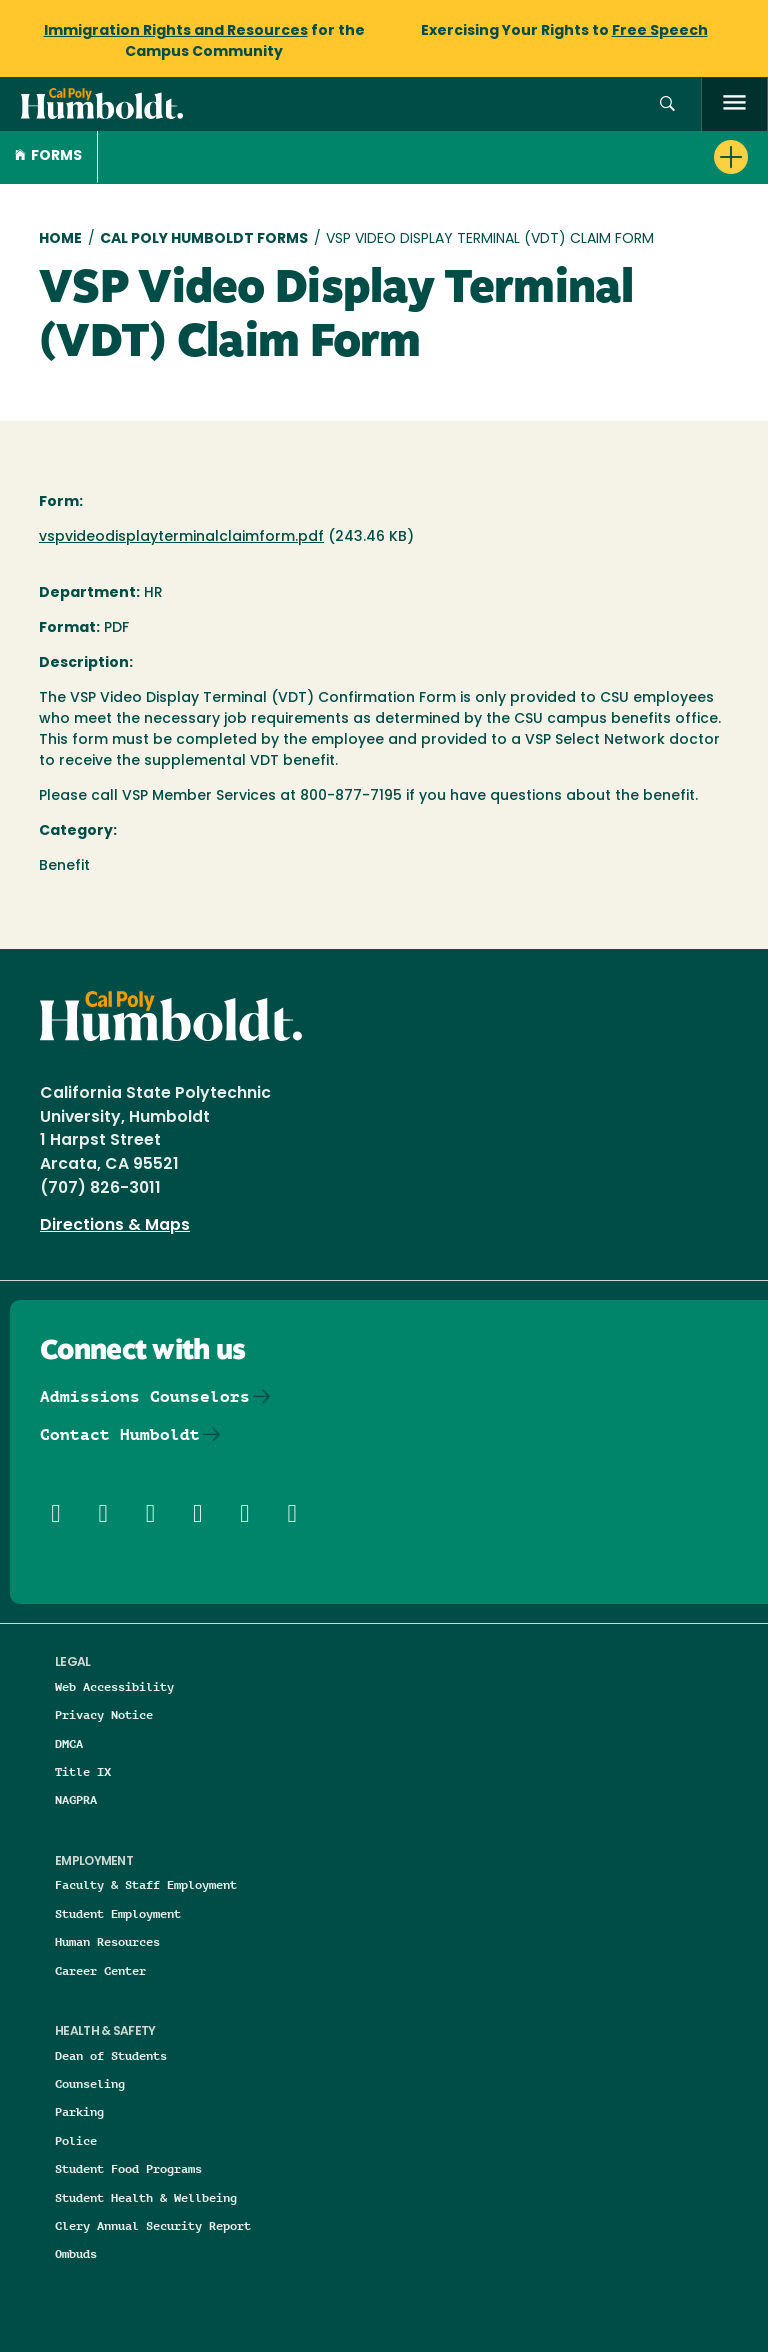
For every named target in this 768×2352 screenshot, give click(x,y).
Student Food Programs (128, 2168)
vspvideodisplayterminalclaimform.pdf (181, 537)
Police (76, 2140)
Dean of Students (111, 2055)
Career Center (100, 1970)
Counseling (90, 2083)
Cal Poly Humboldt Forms (204, 239)
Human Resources (107, 1941)
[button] (667, 104)
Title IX (83, 1771)
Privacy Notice (104, 1714)
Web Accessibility (114, 1686)
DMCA (69, 1743)
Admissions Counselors (145, 1396)
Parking (79, 2111)
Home (60, 239)
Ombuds (76, 2253)
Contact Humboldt (120, 1434)
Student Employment (118, 1913)
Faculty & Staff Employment (146, 1884)
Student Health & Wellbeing (146, 2197)
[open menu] (734, 104)
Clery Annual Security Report (153, 2225)
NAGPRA (76, 1799)
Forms (48, 156)
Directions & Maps (115, 1226)
